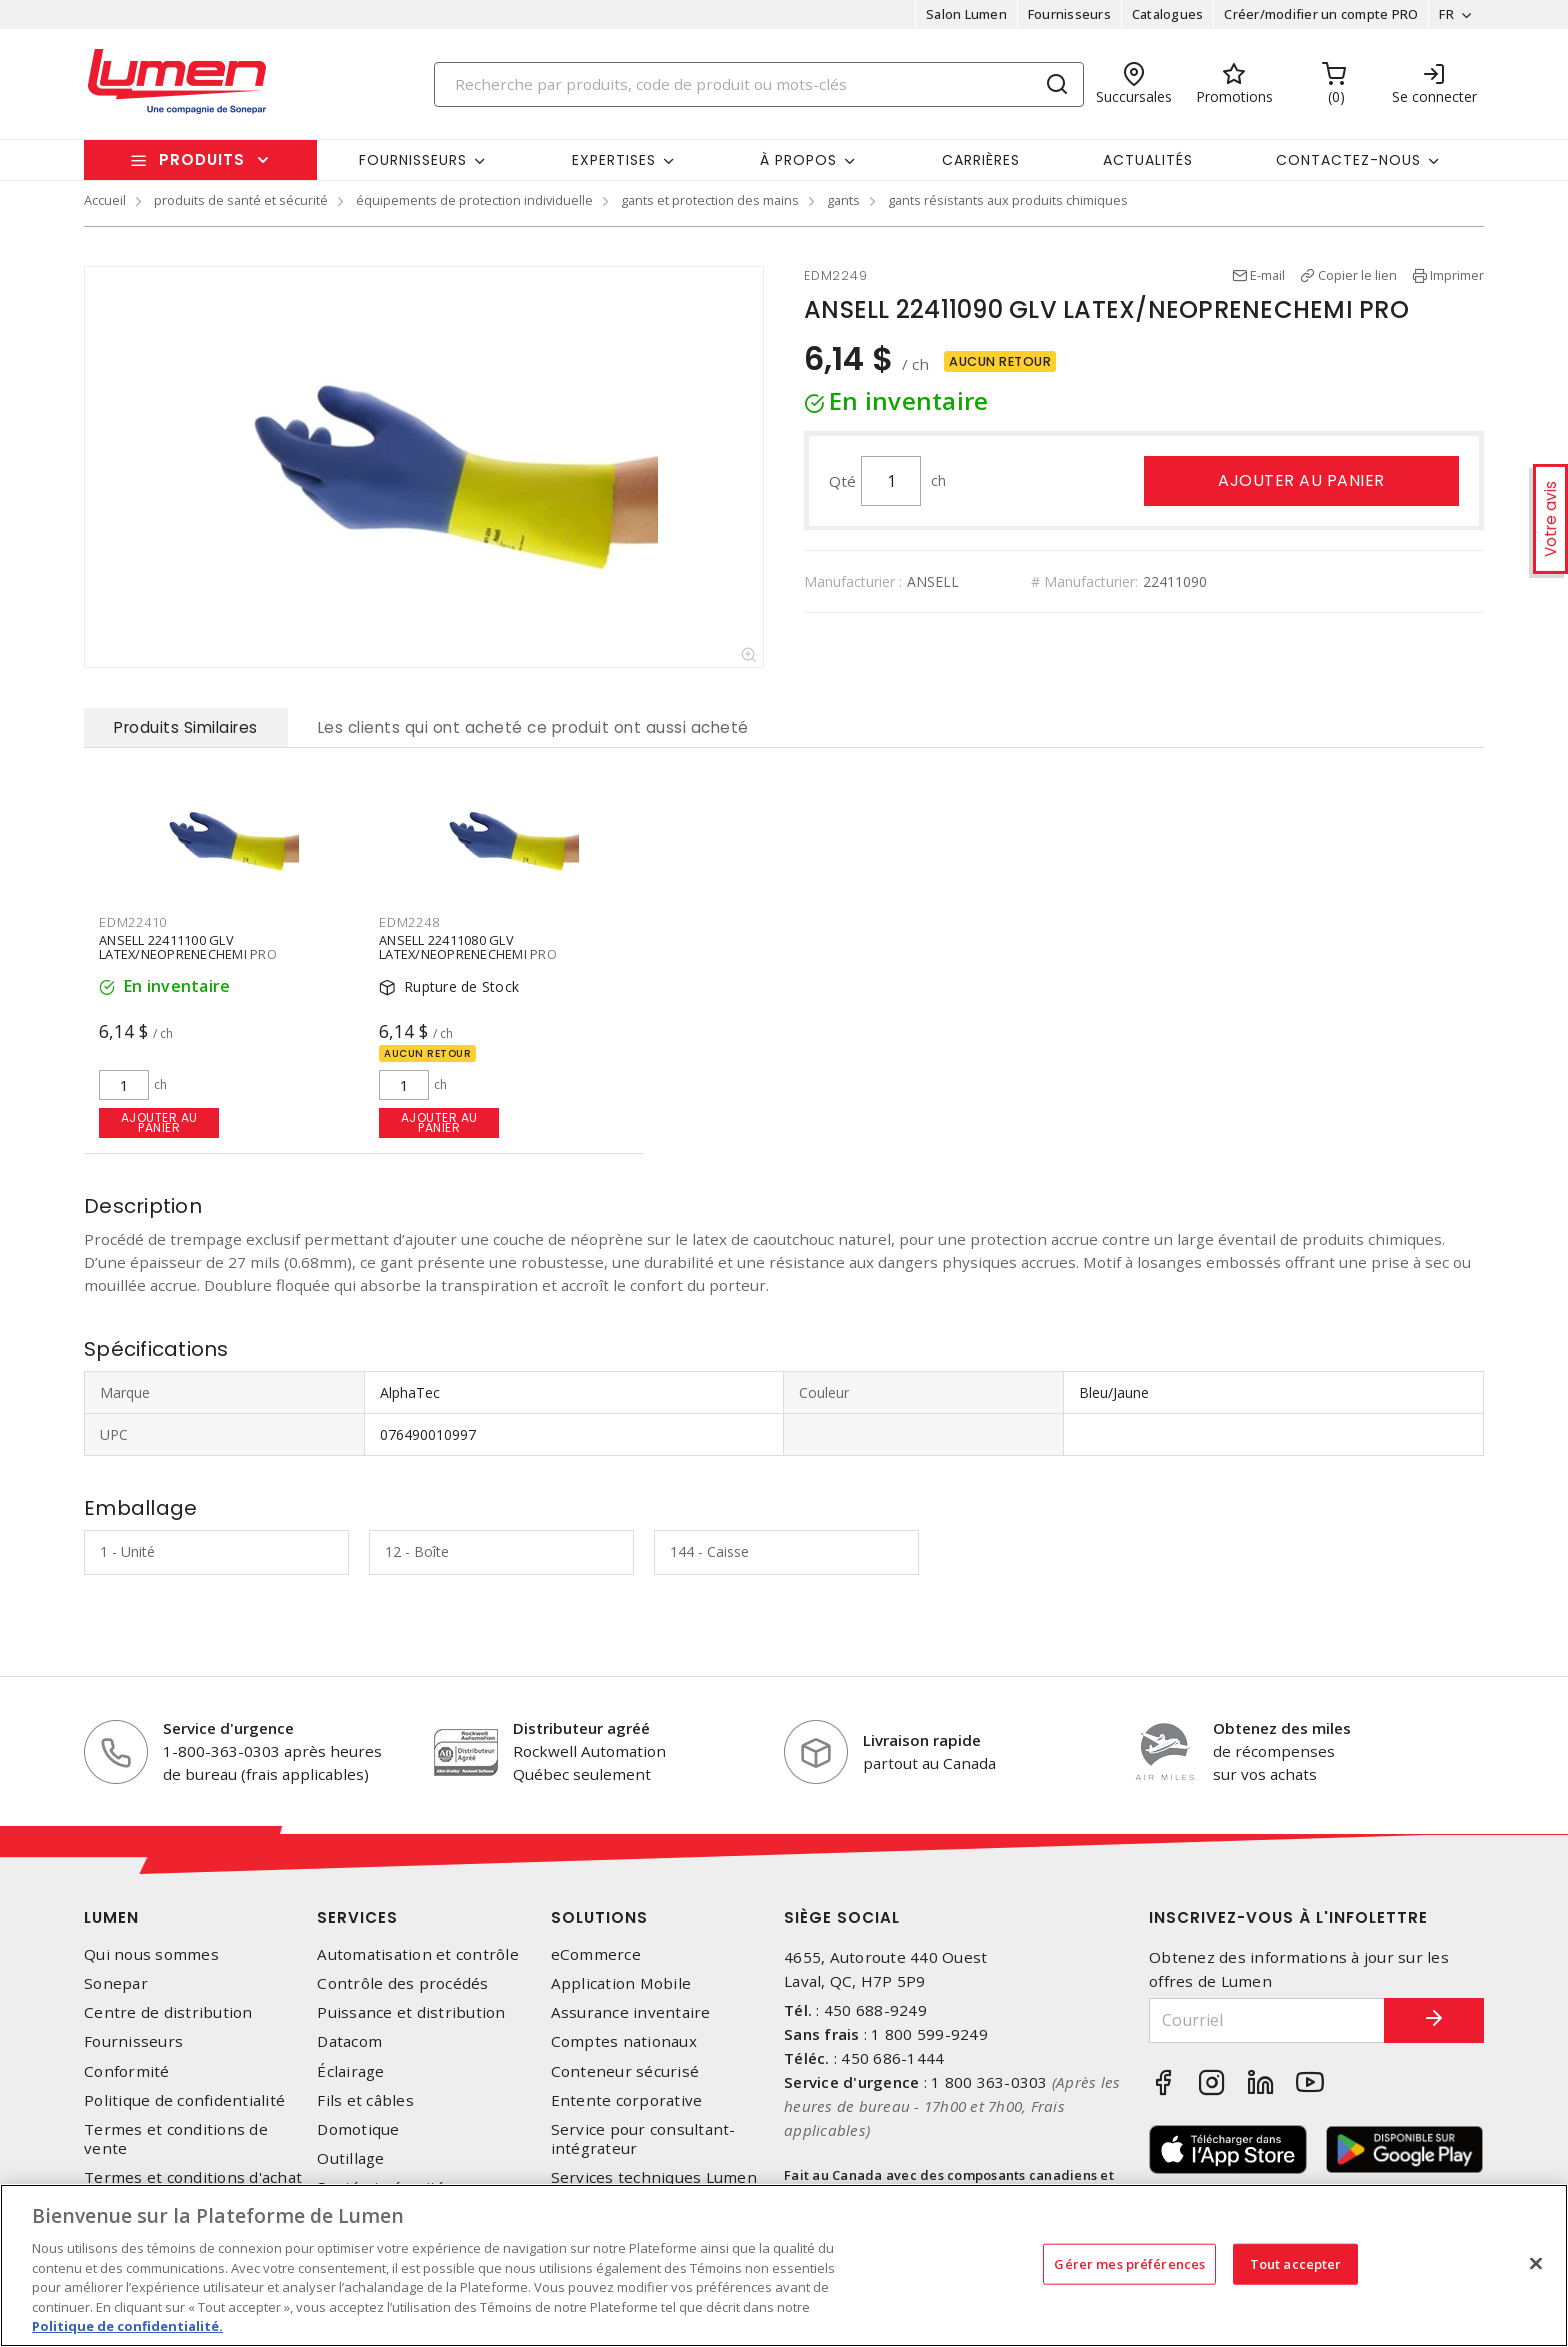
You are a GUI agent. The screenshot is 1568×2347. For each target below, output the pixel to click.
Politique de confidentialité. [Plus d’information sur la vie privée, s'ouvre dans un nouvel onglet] (127, 2326)
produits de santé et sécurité (241, 200)
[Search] (759, 84)
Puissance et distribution (411, 2012)
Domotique (358, 2129)
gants (843, 200)
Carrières (981, 160)
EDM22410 (133, 922)
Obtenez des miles (1282, 1728)
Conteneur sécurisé (625, 2071)
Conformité (127, 2071)
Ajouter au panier (1301, 480)
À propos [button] (798, 160)
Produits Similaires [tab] (186, 727)
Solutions (599, 1917)
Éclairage (350, 2071)
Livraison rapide (922, 1740)
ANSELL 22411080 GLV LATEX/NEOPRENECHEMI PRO (468, 946)
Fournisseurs (1069, 14)
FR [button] (1446, 14)
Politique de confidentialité (184, 2100)
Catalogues (1168, 14)
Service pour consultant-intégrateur (643, 2139)
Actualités (1148, 160)
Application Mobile (621, 1983)
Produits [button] (202, 159)
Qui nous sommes (151, 1954)
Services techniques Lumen (654, 2177)
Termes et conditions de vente (176, 2139)
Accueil (105, 200)
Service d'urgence (228, 1728)
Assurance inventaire (631, 2012)
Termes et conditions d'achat (193, 2177)
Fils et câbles (365, 2100)
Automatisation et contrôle (418, 1954)
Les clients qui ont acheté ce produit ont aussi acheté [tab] (533, 727)
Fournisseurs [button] (413, 160)
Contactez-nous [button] (1348, 160)
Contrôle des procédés (402, 1983)
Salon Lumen (966, 14)
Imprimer (1457, 275)
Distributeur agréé (581, 1728)
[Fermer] (1536, 2263)
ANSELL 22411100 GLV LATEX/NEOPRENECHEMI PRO (188, 946)
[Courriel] (1267, 2020)
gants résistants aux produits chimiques (1008, 200)
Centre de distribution (168, 2012)
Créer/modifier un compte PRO (1321, 14)
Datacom (349, 2041)
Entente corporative (627, 2100)
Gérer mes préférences (1129, 2263)
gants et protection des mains (710, 200)
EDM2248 (409, 922)
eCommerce (596, 1954)
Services (357, 1917)
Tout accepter (1296, 2263)
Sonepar (116, 1983)
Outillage (350, 2158)
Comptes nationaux (624, 2041)
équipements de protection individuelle (474, 200)
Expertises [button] (614, 160)
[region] (784, 2265)
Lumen (111, 1917)
